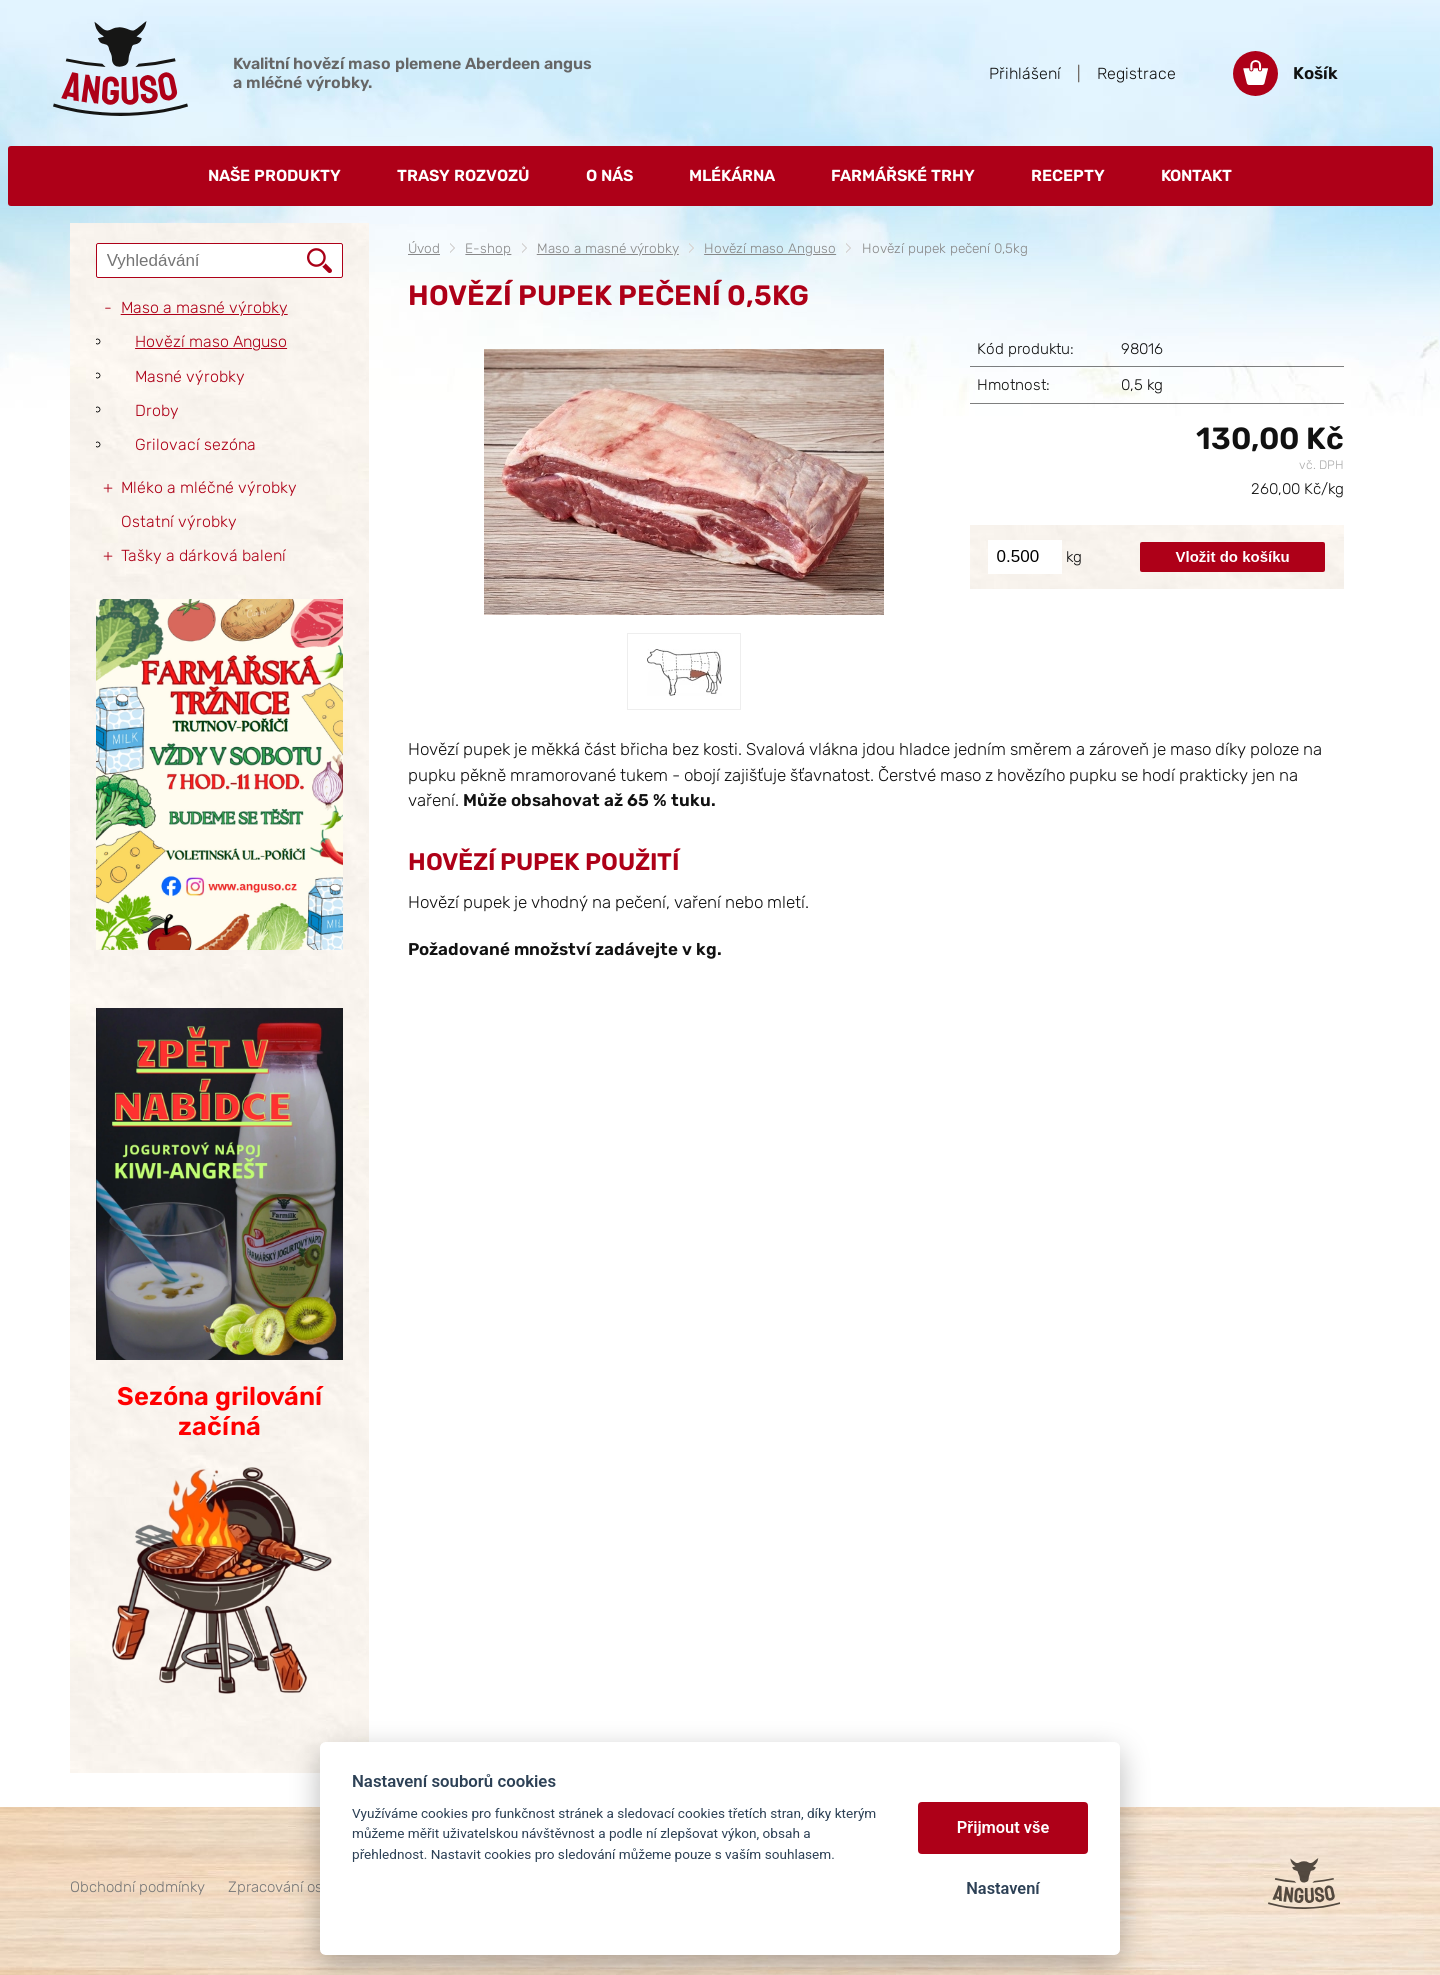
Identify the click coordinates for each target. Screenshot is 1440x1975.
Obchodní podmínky (137, 1887)
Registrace (1136, 73)
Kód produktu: (1025, 349)
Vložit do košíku (1233, 556)
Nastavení (1002, 1888)
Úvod (424, 248)
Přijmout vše (1003, 1827)
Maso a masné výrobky (608, 248)
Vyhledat (319, 260)
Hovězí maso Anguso (770, 248)
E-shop (488, 248)
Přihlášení (1025, 73)
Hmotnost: (1013, 385)
